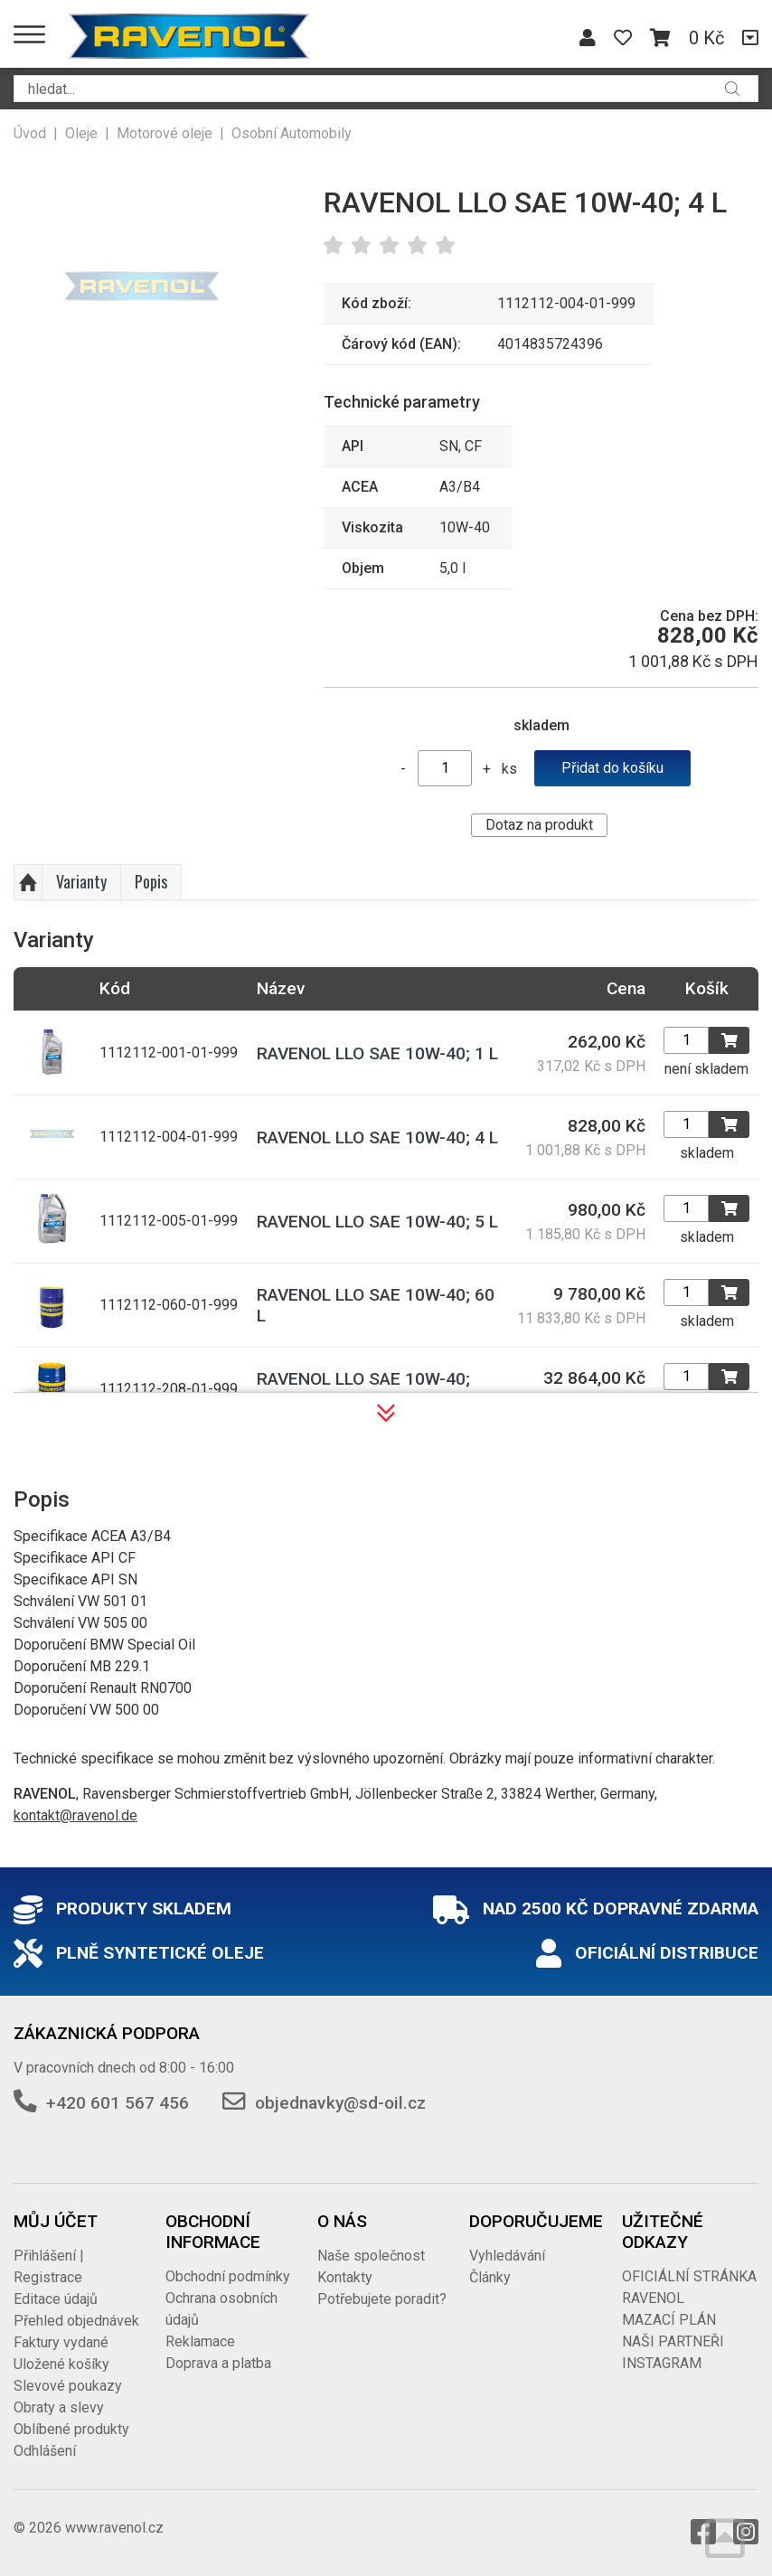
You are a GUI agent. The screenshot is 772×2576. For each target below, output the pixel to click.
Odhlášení (45, 2450)
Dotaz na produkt (539, 824)
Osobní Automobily (291, 133)
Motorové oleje (164, 133)
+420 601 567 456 (117, 2102)
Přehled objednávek (76, 2320)
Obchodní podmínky (227, 2276)
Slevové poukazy (68, 2385)
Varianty (81, 881)
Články (490, 2277)
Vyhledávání (507, 2255)
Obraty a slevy (59, 2407)
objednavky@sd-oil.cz (340, 2102)
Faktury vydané (61, 2342)
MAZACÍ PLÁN (669, 2319)
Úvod (30, 133)
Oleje (81, 133)
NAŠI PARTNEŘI (673, 2341)
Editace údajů (56, 2299)
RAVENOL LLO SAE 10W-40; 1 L (377, 1053)
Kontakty (344, 2277)
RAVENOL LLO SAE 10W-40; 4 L (377, 1137)
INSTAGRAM (661, 2363)
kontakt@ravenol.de (75, 1815)
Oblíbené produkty (71, 2429)
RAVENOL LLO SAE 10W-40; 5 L (377, 1221)
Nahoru (28, 882)
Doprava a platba (218, 2363)
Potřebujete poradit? (382, 2299)
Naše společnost (371, 2255)
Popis (151, 881)
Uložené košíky (61, 2364)
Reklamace (200, 2341)
